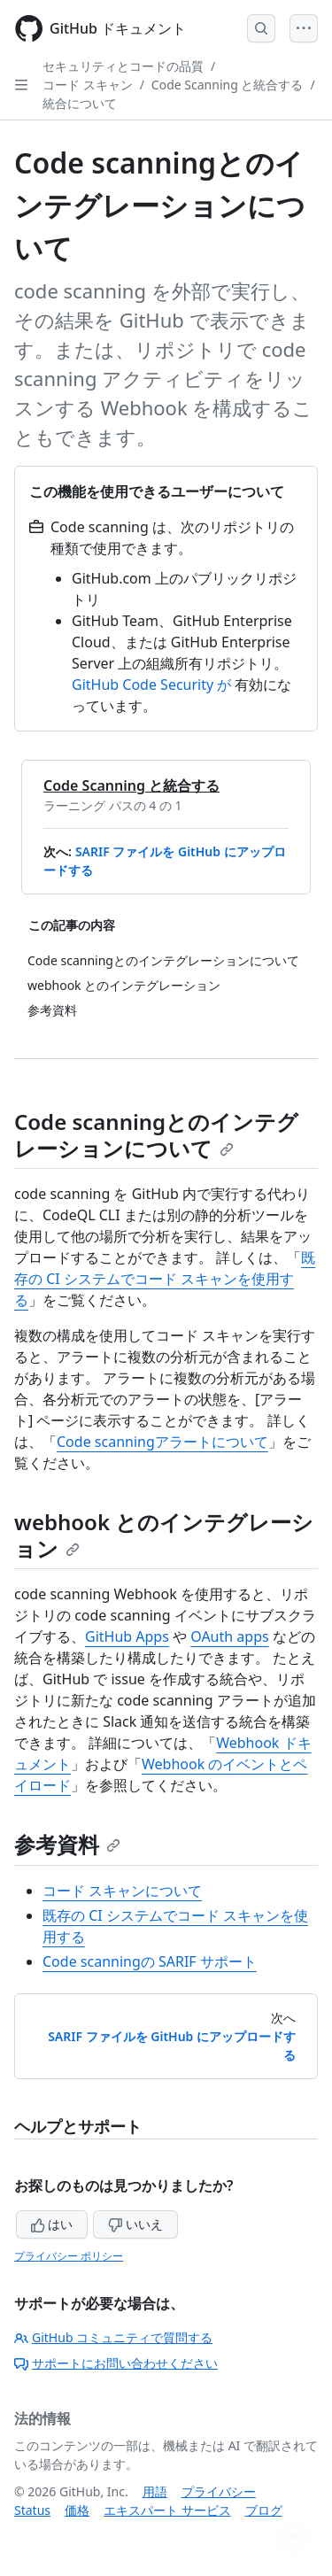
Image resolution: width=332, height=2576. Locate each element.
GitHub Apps (127, 1636)
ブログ (263, 2510)
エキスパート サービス (167, 2510)
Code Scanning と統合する (227, 84)
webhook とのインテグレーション (163, 1535)
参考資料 (67, 1844)
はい (52, 2224)
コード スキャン (87, 84)
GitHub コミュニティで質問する (113, 2337)
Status (32, 2510)
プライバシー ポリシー (68, 2255)
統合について (79, 103)
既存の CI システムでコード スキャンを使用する (164, 1279)
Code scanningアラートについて (162, 1441)
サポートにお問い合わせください (116, 2363)
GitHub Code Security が (151, 684)
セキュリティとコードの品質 (123, 66)
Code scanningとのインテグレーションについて (156, 1135)
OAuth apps (229, 1636)
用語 (155, 2491)
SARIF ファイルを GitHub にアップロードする (172, 2045)
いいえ (135, 2224)
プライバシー (218, 2491)
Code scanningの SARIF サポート (149, 1961)
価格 (77, 2510)
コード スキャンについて (122, 1890)
